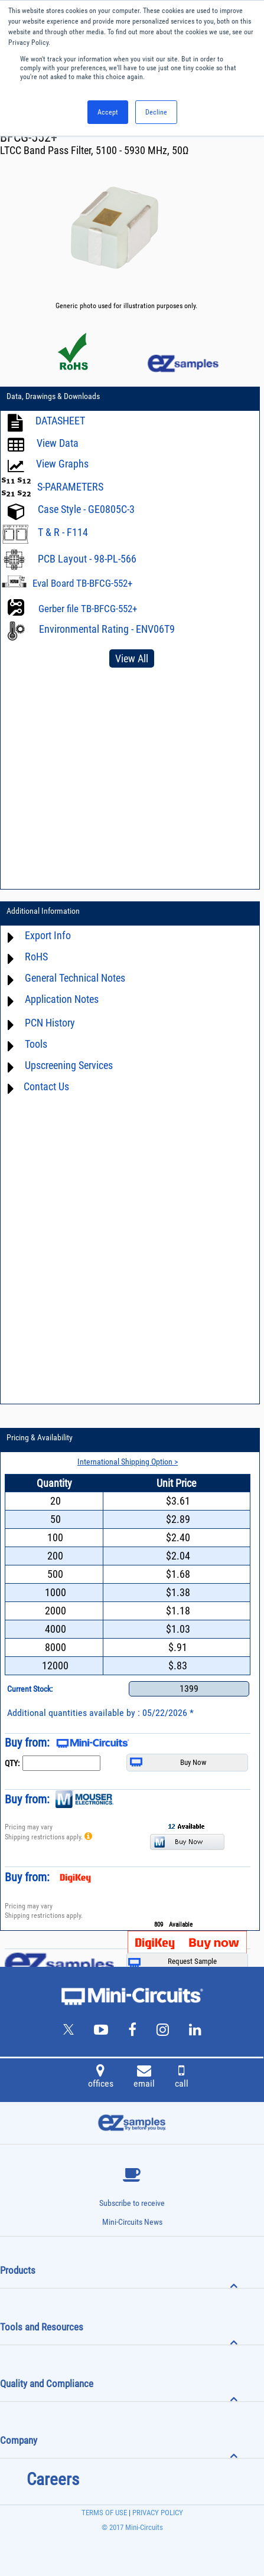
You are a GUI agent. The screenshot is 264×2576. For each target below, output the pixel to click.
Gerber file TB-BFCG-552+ (87, 608)
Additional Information (43, 911)
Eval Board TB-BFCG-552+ (82, 583)
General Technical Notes (75, 978)
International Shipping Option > (127, 1461)
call (181, 2078)
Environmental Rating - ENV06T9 (107, 629)
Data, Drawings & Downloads (53, 396)
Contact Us (46, 1086)
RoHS (36, 956)
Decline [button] (156, 112)
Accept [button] (107, 112)
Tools (36, 1044)
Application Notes (62, 999)
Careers (53, 2479)
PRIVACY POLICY (157, 2512)
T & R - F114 (63, 532)
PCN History (50, 1022)
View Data (58, 443)
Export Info (48, 935)
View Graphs (62, 463)
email (144, 2078)
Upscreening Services (69, 1065)
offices (100, 2078)
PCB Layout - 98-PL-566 (87, 559)
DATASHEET (60, 420)
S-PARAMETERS (70, 486)
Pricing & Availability (39, 1437)
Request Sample (172, 1962)
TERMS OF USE (104, 2512)
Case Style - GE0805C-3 (86, 509)
